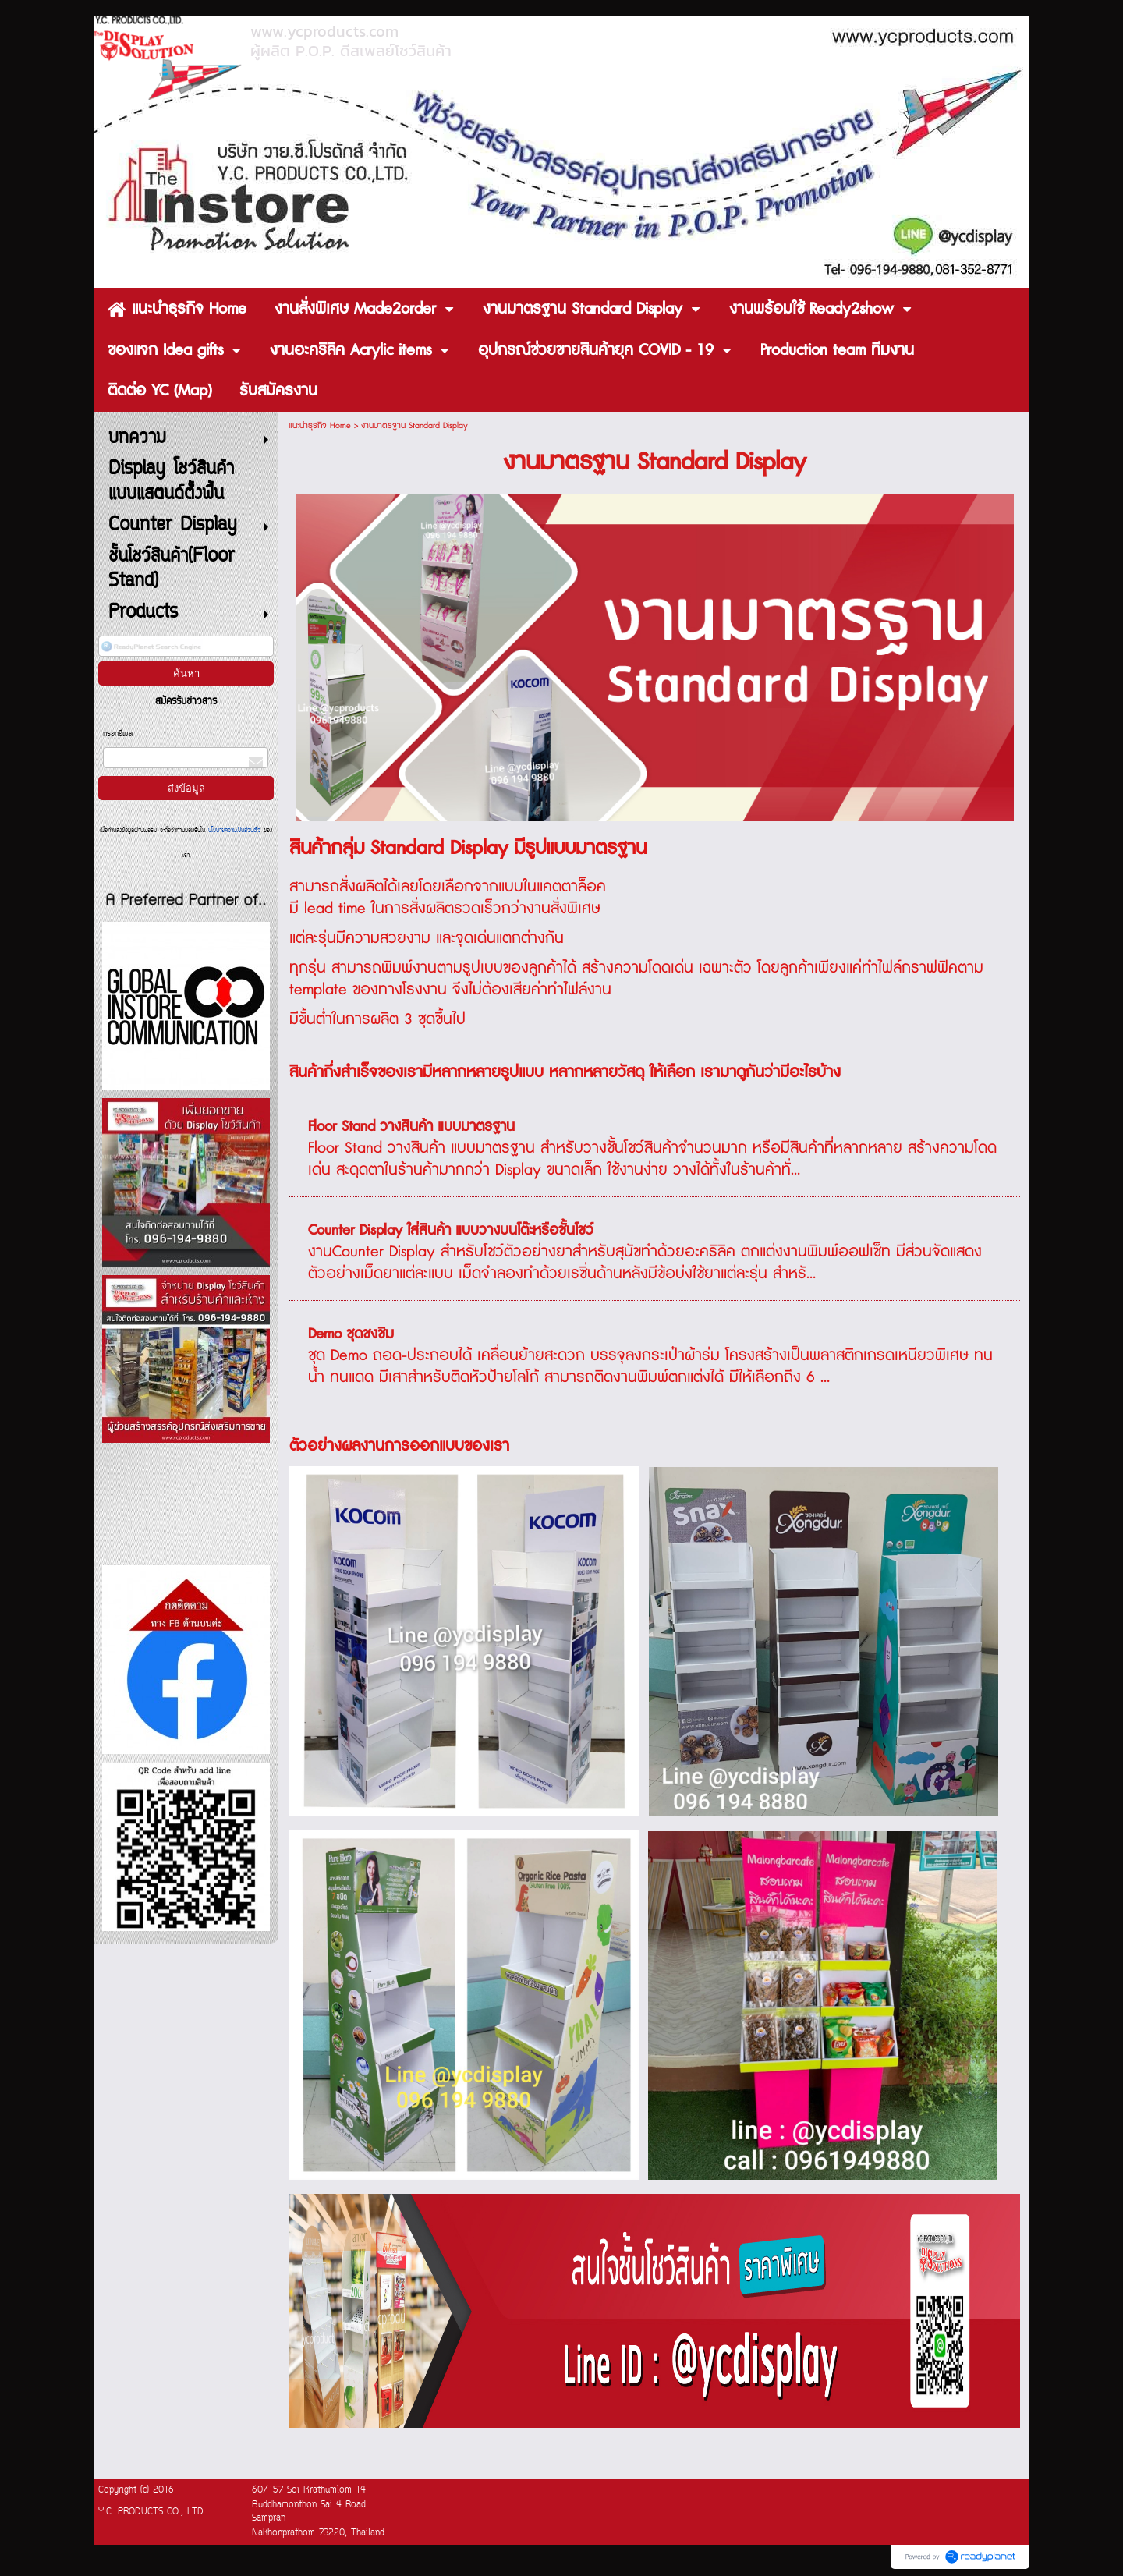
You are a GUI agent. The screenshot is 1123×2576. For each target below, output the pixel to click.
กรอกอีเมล (118, 734)
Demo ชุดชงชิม (351, 1334)
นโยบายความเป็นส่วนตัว (234, 830)
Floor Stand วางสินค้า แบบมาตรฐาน (411, 1127)
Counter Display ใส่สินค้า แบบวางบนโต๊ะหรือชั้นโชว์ (450, 1231)
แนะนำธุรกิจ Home (320, 425)
